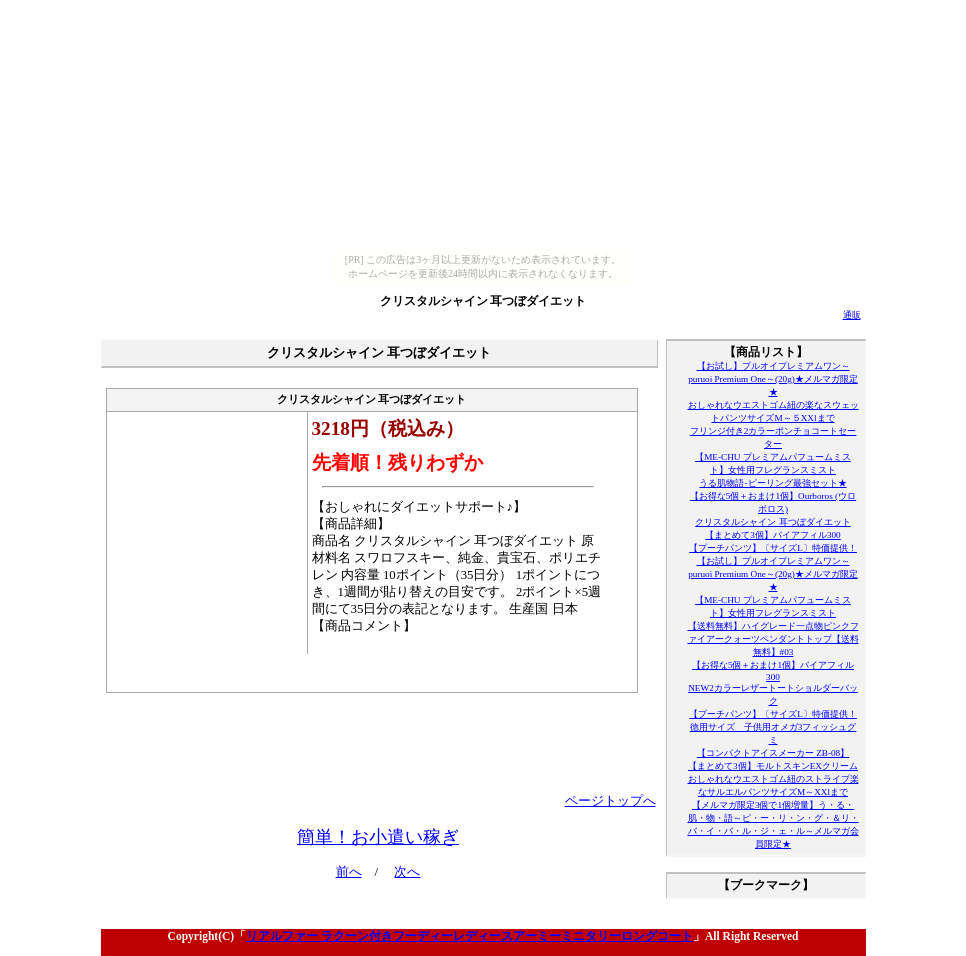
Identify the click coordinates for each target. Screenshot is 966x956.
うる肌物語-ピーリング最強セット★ (772, 483)
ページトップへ (610, 801)
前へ (349, 872)
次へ (407, 872)
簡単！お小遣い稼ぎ (378, 837)
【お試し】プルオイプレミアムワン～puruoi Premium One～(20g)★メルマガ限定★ (773, 379)
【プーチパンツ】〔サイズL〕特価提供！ (773, 548)
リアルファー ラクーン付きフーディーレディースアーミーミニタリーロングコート (469, 936)
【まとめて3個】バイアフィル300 (772, 535)
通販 (852, 315)
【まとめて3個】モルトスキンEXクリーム (773, 766)
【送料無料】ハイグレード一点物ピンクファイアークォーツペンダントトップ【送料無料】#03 (773, 639)
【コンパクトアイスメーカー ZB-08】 (773, 753)
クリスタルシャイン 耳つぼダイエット (483, 301)
